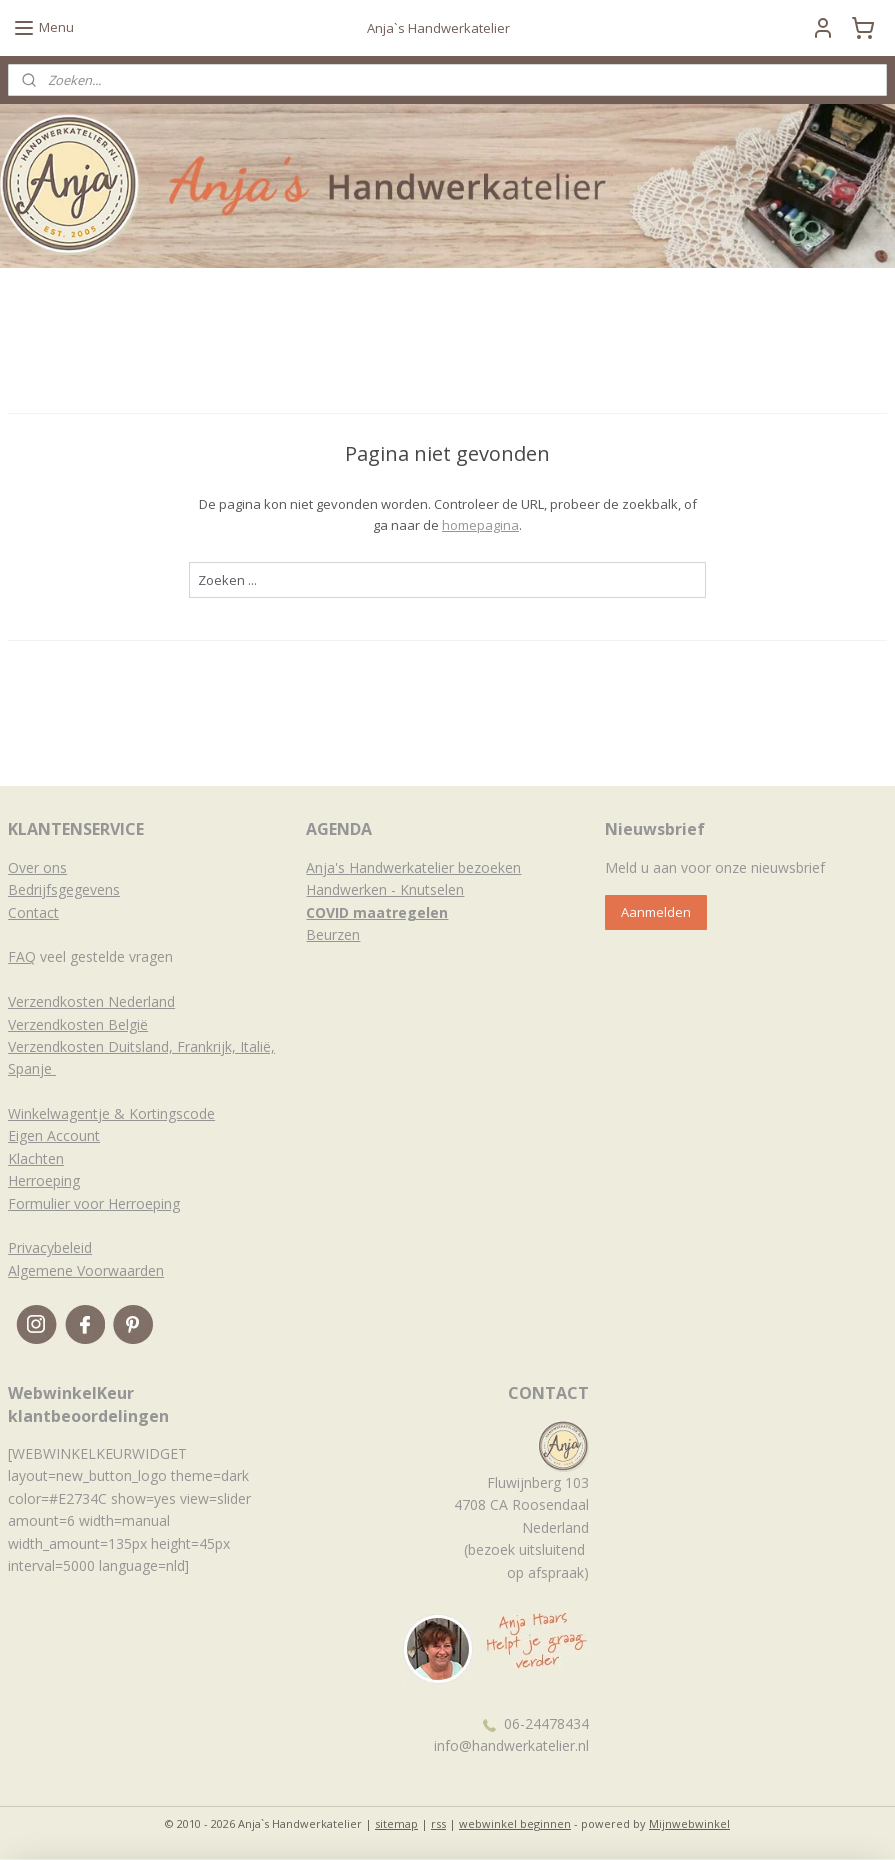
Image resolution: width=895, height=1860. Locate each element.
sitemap (396, 1823)
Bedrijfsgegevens (64, 889)
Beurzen (333, 934)
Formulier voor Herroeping (94, 1203)
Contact (33, 912)
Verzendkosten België (78, 1024)
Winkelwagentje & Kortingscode (111, 1113)
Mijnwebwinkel (689, 1823)
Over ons (37, 867)
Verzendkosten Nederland (91, 1001)
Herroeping (44, 1180)
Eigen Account (54, 1135)
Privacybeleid (50, 1247)
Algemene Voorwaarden (86, 1270)
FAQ (22, 956)
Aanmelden (656, 912)
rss (438, 1823)
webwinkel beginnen (515, 1823)
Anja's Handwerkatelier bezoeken (413, 867)
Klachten (36, 1158)
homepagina (480, 525)
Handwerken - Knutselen (385, 889)
